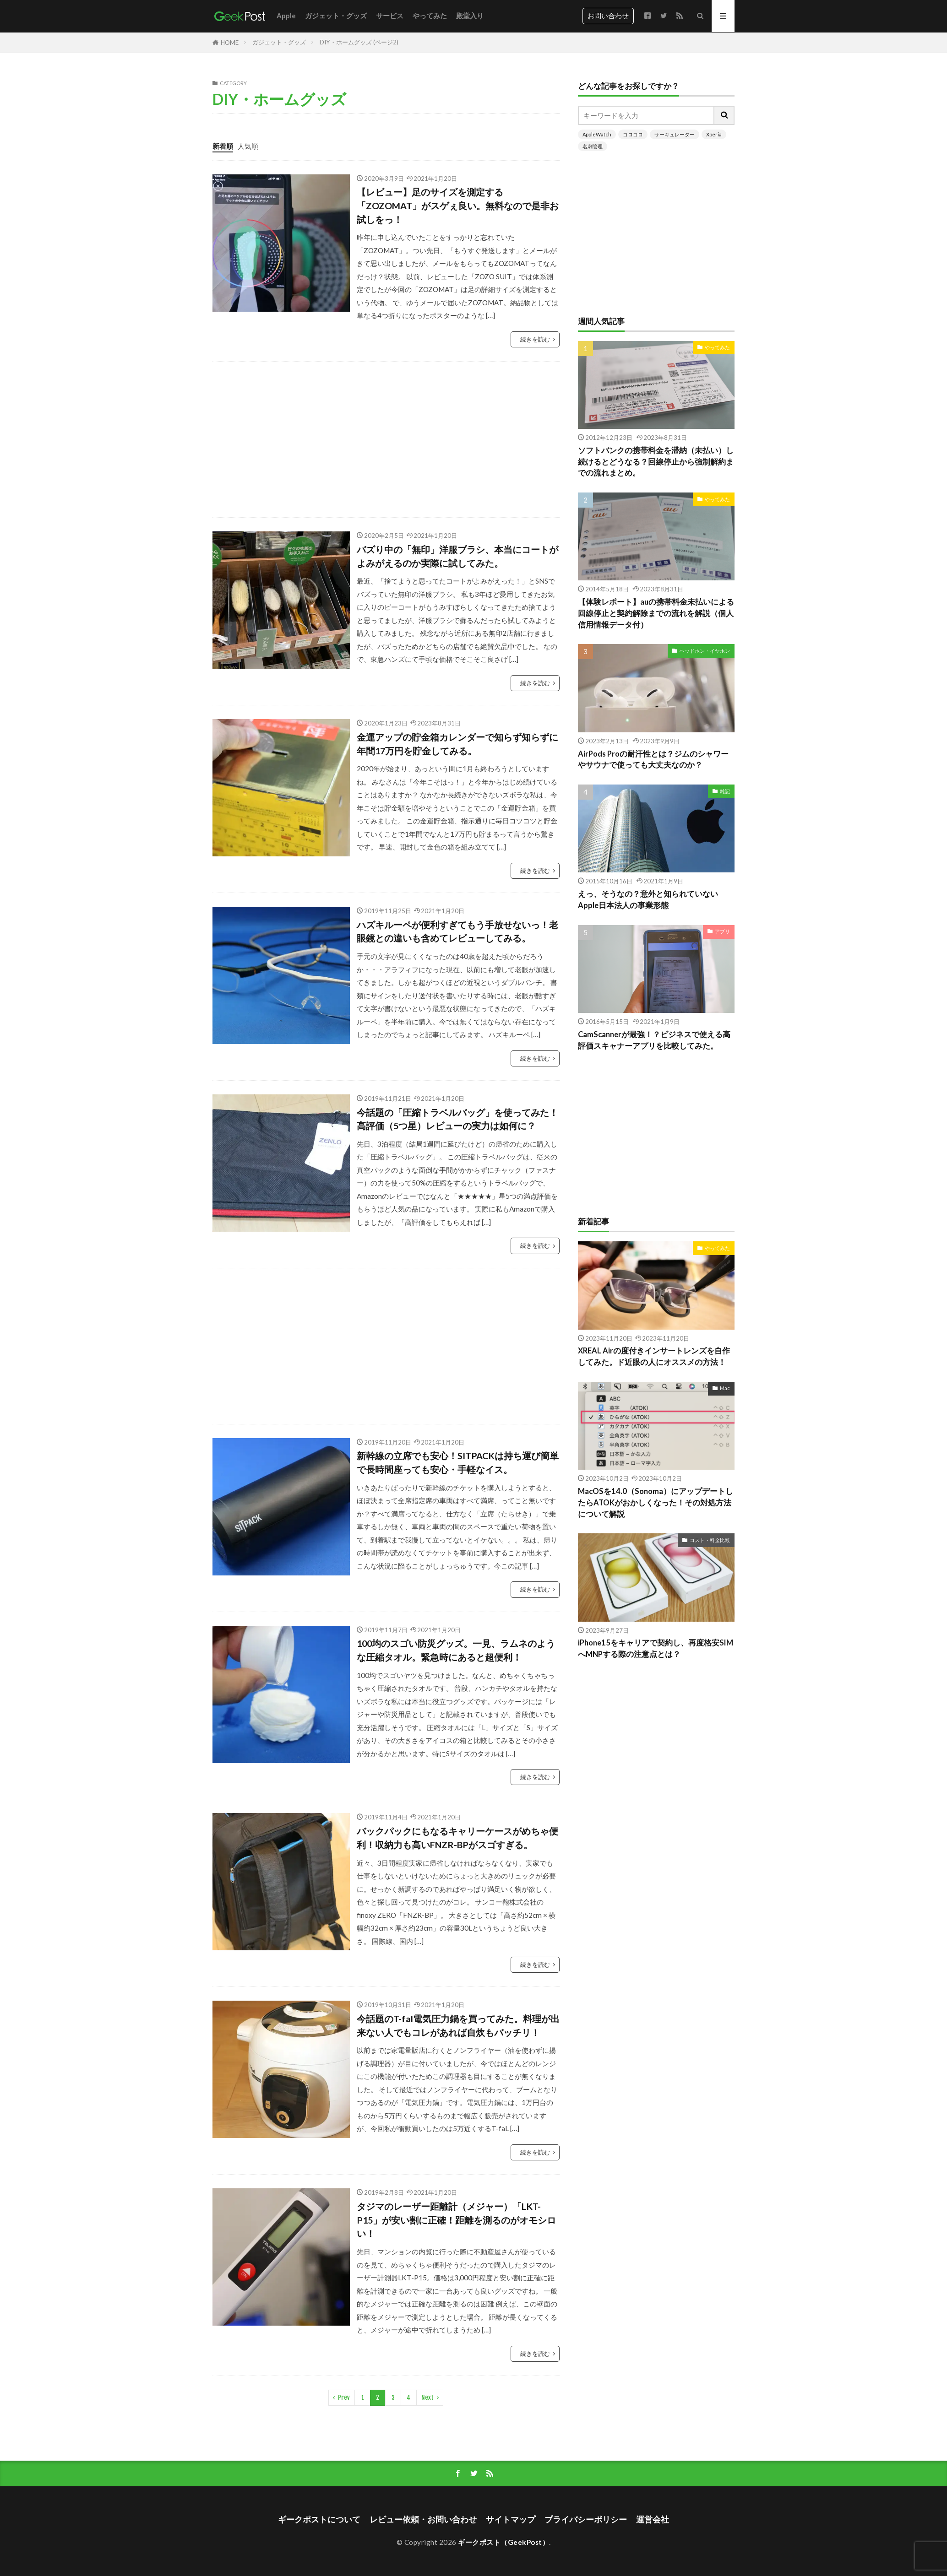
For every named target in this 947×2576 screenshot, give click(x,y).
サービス (389, 15)
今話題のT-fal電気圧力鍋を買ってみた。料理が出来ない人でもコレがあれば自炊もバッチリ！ (458, 2025)
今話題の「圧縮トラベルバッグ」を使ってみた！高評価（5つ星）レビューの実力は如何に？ (457, 1119)
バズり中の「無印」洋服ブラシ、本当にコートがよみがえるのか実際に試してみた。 (457, 556)
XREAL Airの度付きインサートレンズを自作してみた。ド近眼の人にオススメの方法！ (654, 1356)
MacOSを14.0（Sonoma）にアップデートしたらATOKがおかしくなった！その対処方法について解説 (655, 1503)
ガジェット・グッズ (336, 15)
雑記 (725, 791)
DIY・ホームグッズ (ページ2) (359, 42)
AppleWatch (596, 134)
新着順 (222, 146)
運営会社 (652, 2519)
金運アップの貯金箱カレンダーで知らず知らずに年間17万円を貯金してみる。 (457, 743)
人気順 (248, 146)
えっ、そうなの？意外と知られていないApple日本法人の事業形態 (648, 899)
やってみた (430, 15)
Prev (344, 2397)
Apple (286, 15)
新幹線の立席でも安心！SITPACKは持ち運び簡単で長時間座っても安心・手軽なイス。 (458, 1462)
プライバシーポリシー (585, 2519)
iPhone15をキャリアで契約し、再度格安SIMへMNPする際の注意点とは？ (655, 1648)
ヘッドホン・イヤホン (705, 651)
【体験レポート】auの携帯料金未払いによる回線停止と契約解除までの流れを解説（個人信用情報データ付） (656, 613)
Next (427, 2397)
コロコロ (633, 134)
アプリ (722, 931)
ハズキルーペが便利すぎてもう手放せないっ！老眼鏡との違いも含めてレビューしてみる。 (457, 931)
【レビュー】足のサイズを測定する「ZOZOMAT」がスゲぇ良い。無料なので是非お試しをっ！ (458, 205)
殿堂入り (470, 15)
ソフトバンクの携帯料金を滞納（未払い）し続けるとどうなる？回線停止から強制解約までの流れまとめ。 (656, 462)
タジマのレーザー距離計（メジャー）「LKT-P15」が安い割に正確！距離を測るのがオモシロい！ (456, 2220)
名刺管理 (592, 146)
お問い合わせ (608, 15)
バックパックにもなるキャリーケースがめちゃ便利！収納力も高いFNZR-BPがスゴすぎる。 (457, 1837)
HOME (230, 42)
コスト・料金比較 (710, 1540)
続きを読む (535, 339)
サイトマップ (510, 2519)
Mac (725, 1388)
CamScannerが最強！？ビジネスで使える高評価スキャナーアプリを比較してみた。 (654, 1040)
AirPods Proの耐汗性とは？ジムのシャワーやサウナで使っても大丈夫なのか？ (653, 759)
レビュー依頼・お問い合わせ (423, 2519)
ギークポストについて (319, 2519)
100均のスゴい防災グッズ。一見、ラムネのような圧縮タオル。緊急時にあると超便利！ (456, 1650)
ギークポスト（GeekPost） (503, 2542)
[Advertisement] (487, 439)
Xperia (714, 134)
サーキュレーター (674, 134)
